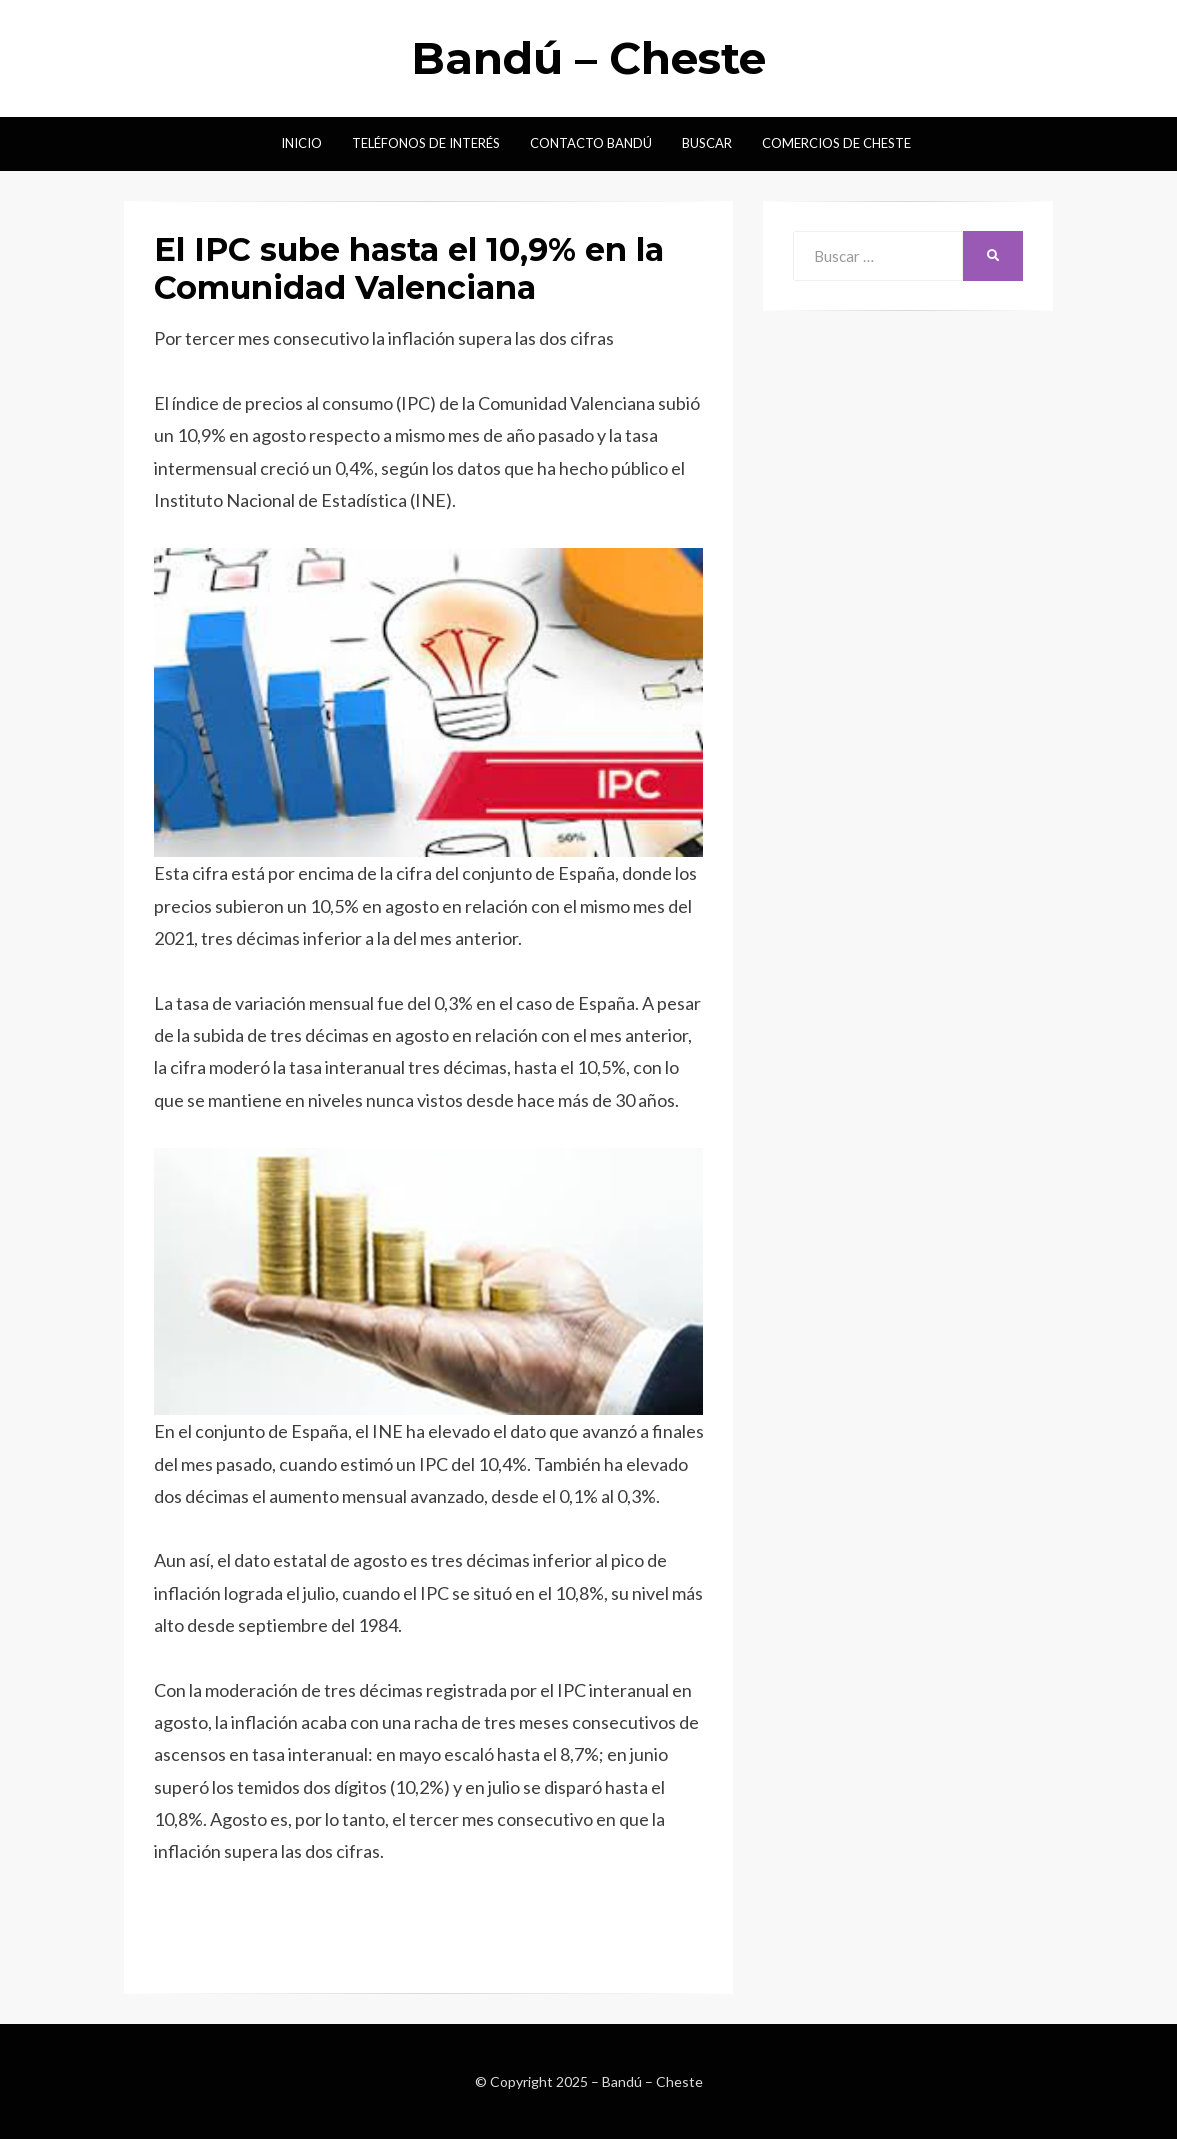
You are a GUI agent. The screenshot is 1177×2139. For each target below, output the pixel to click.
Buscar (707, 143)
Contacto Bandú (591, 143)
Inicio (301, 143)
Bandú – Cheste (588, 58)
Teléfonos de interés (426, 143)
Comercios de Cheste (836, 143)
